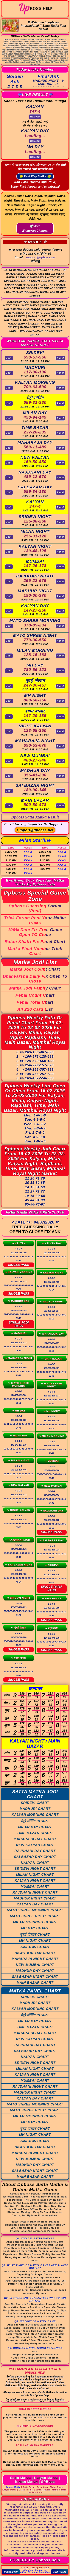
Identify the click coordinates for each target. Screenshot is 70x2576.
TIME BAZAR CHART (35, 1833)
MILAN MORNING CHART (35, 1922)
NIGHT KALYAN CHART (35, 1953)
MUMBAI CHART (35, 1886)
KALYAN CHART (35, 1863)
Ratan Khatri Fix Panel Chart (35, 941)
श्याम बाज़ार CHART (35, 1947)
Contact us (41, 2570)
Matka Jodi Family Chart (35, 988)
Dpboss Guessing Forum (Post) (35, 908)
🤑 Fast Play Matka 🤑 (35, 176)
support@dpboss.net (40, 257)
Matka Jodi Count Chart (35, 969)
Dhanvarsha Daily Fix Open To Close (35, 978)
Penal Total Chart (35, 1002)
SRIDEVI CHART (35, 1803)
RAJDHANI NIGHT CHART (35, 1892)
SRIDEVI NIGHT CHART (35, 1869)
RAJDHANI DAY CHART (34, 1851)
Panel (60, 358)
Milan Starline (35, 840)
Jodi (9, 358)
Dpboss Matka (13, 2487)
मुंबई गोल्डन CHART (35, 1934)
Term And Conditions (39, 2572)
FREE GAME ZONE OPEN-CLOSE (35, 1212)
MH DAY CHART (35, 1928)
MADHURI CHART (35, 1809)
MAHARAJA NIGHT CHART (35, 1959)
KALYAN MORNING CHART (35, 1815)
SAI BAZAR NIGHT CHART (35, 1977)
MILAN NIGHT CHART (35, 1874)
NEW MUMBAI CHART (35, 1965)
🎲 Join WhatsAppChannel (35, 228)
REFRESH (59, 2571)
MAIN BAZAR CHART (35, 1982)
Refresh (35, 116)
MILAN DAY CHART (35, 1827)
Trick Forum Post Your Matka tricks (35, 920)
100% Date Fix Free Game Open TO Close (35, 932)
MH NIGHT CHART (35, 1940)
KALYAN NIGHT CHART (35, 1880)
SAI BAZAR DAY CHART (35, 1857)
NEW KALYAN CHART (35, 1845)
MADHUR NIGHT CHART (35, 1898)
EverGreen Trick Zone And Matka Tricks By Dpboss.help (35, 882)
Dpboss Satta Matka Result (35, 817)
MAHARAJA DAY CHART (35, 1839)
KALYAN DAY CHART (35, 1904)
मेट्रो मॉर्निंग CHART (35, 1821)
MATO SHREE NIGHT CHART (35, 1916)
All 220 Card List (35, 1009)
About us (28, 2570)
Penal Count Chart (35, 995)
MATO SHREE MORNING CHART (35, 1910)
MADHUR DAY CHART (35, 1971)
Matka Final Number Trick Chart (35, 951)
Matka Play (11, 2571)
